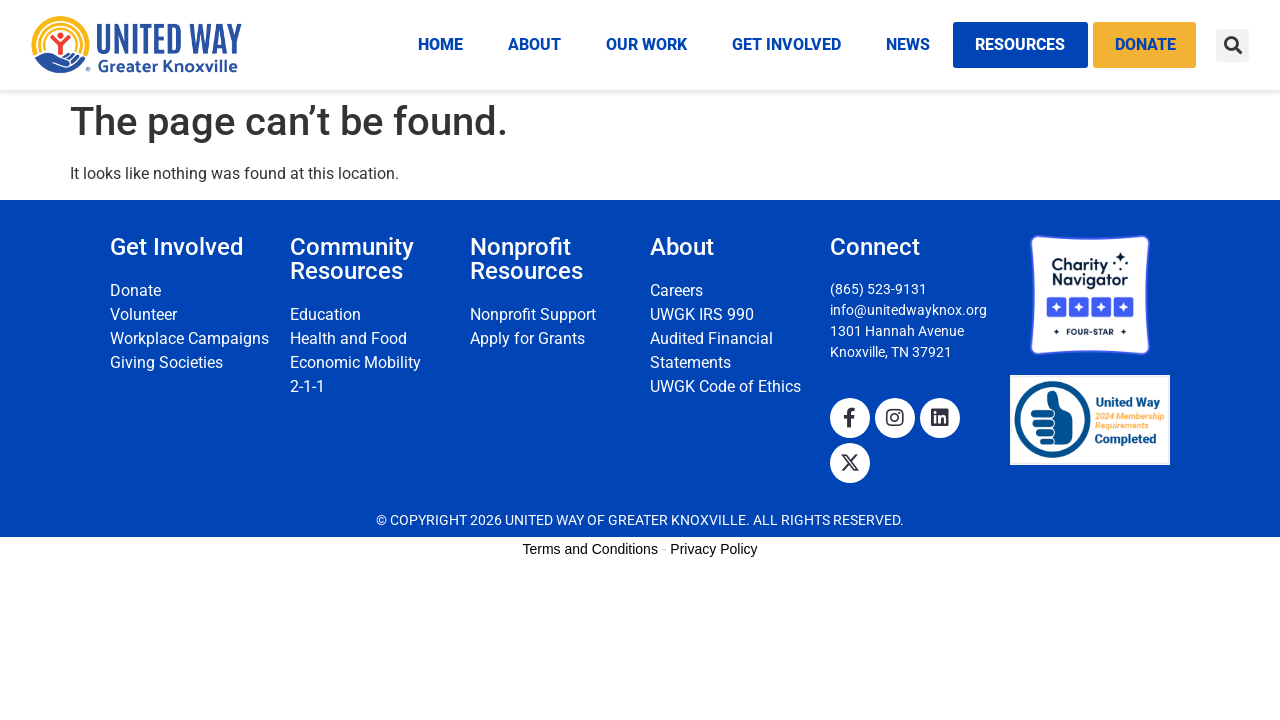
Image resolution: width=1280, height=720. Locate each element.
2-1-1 (307, 386)
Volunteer (143, 314)
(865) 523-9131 (878, 289)
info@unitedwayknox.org (908, 310)
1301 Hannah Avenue (897, 331)
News (908, 44)
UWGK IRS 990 (702, 314)
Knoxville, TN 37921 (891, 352)
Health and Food (348, 338)
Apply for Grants (527, 338)
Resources (1020, 44)
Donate (1145, 44)
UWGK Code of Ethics (725, 386)
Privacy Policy (713, 549)
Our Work (646, 44)
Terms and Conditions (590, 549)
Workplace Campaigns (189, 338)
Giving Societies (166, 362)
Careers (676, 290)
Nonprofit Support (533, 314)
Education (325, 314)
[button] (1232, 45)
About (534, 44)
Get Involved (786, 44)
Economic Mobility (355, 362)
